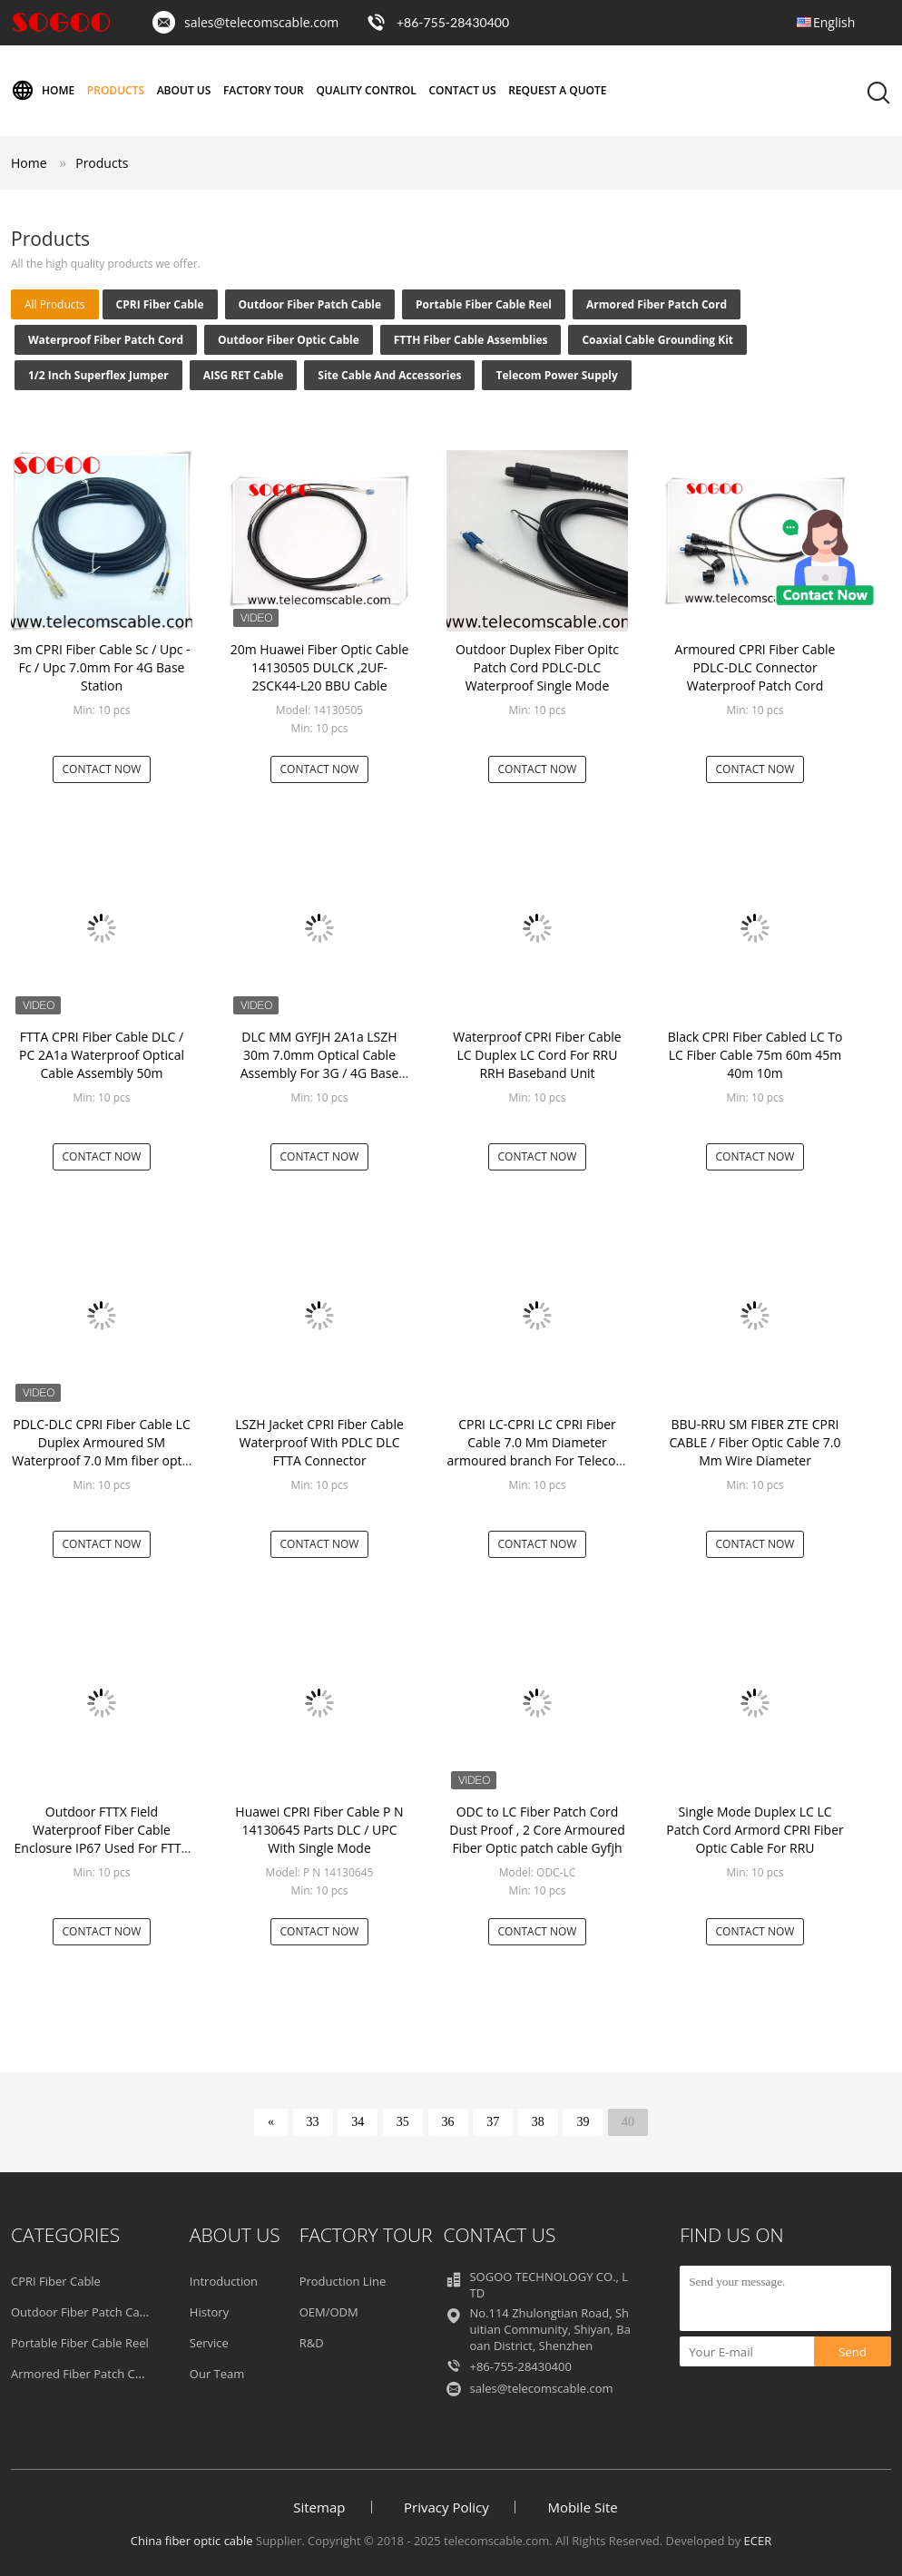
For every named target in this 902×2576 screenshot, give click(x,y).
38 (538, 2122)
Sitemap (319, 2507)
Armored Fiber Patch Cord (656, 304)
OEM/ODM (328, 2312)
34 (357, 2122)
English (834, 22)
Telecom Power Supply (556, 375)
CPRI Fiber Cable (160, 304)
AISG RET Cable (243, 375)
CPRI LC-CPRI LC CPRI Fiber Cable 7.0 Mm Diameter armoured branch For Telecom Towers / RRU (537, 1451)
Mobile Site (582, 2507)
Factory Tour (263, 90)
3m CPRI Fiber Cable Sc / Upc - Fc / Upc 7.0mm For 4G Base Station (101, 667)
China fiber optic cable (192, 2540)
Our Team (217, 2373)
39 (582, 2122)
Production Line (343, 2281)
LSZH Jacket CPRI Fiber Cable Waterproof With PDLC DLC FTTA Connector (319, 1442)
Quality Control (366, 90)
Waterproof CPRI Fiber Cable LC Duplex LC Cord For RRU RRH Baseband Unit (537, 1055)
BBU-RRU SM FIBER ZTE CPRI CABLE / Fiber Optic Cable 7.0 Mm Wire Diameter (755, 1442)
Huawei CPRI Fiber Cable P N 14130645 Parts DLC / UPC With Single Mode (319, 1829)
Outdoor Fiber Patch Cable (310, 304)
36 (448, 2122)
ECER (758, 2540)
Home (42, 90)
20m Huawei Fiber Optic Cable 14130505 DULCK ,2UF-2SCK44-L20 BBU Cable (319, 667)
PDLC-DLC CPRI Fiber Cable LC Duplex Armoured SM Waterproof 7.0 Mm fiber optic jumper (101, 1451)
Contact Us (461, 90)
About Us (184, 90)
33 (313, 2122)
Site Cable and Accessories (389, 375)
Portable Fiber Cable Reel (484, 304)
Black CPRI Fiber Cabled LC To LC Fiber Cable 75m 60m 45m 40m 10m (755, 1055)
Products (115, 90)
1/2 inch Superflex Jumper (98, 375)
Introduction (224, 2281)
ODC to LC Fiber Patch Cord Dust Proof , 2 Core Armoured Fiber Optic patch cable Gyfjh (536, 1829)
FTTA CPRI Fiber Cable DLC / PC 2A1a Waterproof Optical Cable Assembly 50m (101, 1055)
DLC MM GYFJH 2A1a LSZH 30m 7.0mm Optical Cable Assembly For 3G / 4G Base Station (319, 1064)
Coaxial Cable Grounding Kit (657, 340)
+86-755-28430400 (453, 22)
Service (209, 2343)
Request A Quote (557, 90)
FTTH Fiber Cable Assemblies (471, 340)
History (209, 2312)
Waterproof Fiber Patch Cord (105, 340)
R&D (311, 2343)
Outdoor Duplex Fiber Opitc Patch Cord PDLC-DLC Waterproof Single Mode (537, 667)
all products (55, 304)
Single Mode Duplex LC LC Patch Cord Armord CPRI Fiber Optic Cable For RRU (755, 1829)
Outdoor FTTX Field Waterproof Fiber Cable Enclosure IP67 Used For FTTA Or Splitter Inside (102, 1839)
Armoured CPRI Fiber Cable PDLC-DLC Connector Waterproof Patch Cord (755, 667)
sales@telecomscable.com (261, 22)
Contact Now (102, 769)
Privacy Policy (446, 2507)
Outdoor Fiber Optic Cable (288, 340)
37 (492, 2122)
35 (403, 2122)
